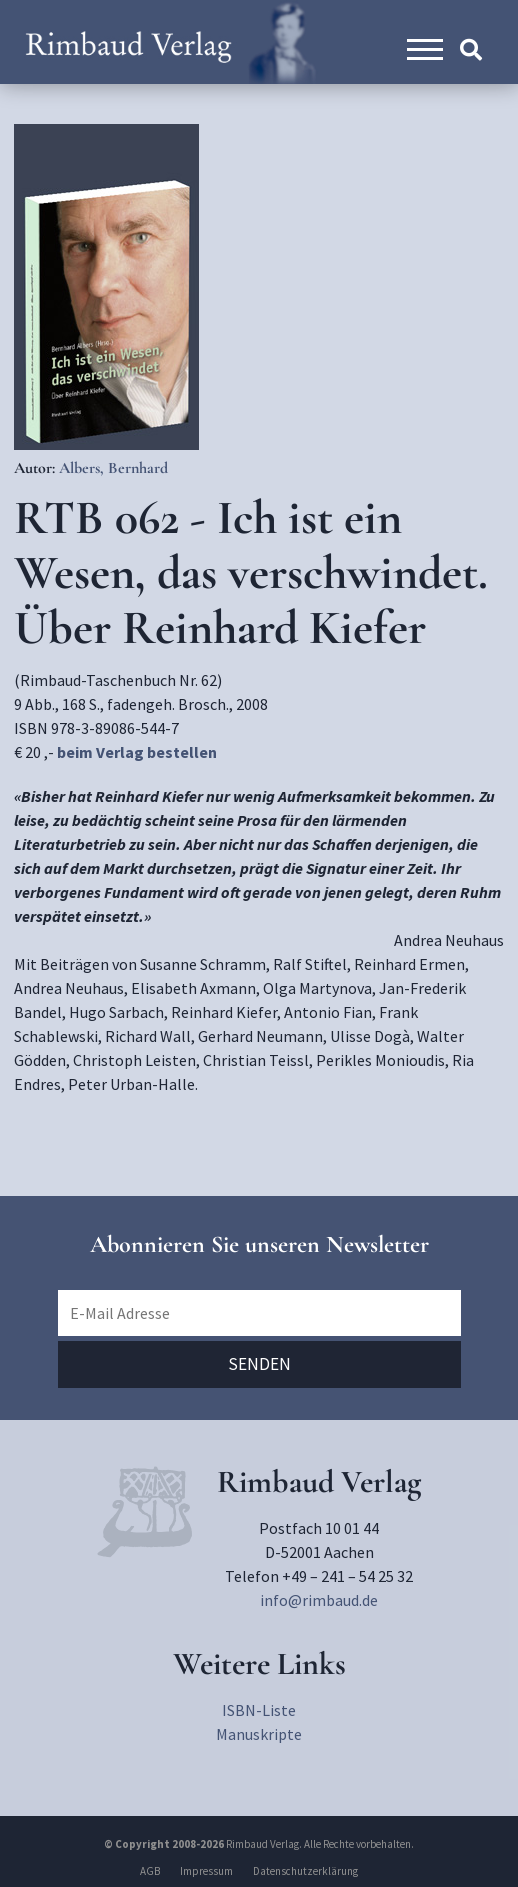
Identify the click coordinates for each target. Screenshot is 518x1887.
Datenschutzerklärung (305, 1871)
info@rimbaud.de (319, 1600)
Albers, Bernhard (113, 468)
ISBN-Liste (259, 1710)
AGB (150, 1871)
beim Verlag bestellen (137, 752)
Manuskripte (259, 1734)
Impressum (206, 1871)
